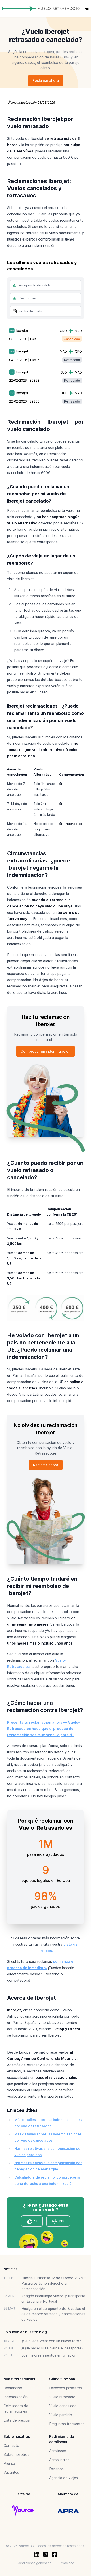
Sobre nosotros (16, 2454)
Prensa (9, 2463)
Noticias (10, 2269)
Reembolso (13, 2388)
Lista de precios (17, 2420)
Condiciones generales (34, 2563)
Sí (32, 2221)
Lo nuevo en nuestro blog (25, 2332)
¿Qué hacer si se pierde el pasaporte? (52, 2348)
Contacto (11, 2445)
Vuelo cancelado (63, 2406)
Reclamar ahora (45, 80)
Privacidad (66, 2563)
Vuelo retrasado (62, 2397)
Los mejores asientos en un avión (48, 2355)
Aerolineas (57, 2451)
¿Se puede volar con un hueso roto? (51, 2341)
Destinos (56, 2469)
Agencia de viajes (63, 2478)
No (58, 2221)
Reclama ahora (45, 1465)
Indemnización (16, 2397)
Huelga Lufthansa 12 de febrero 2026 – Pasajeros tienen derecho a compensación (53, 2283)
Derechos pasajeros (65, 2388)
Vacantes (11, 2472)
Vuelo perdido (60, 2415)
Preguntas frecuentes (66, 2424)
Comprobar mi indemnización (45, 1051)
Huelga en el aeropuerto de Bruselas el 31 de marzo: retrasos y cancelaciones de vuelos (53, 2314)
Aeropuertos (59, 2460)
